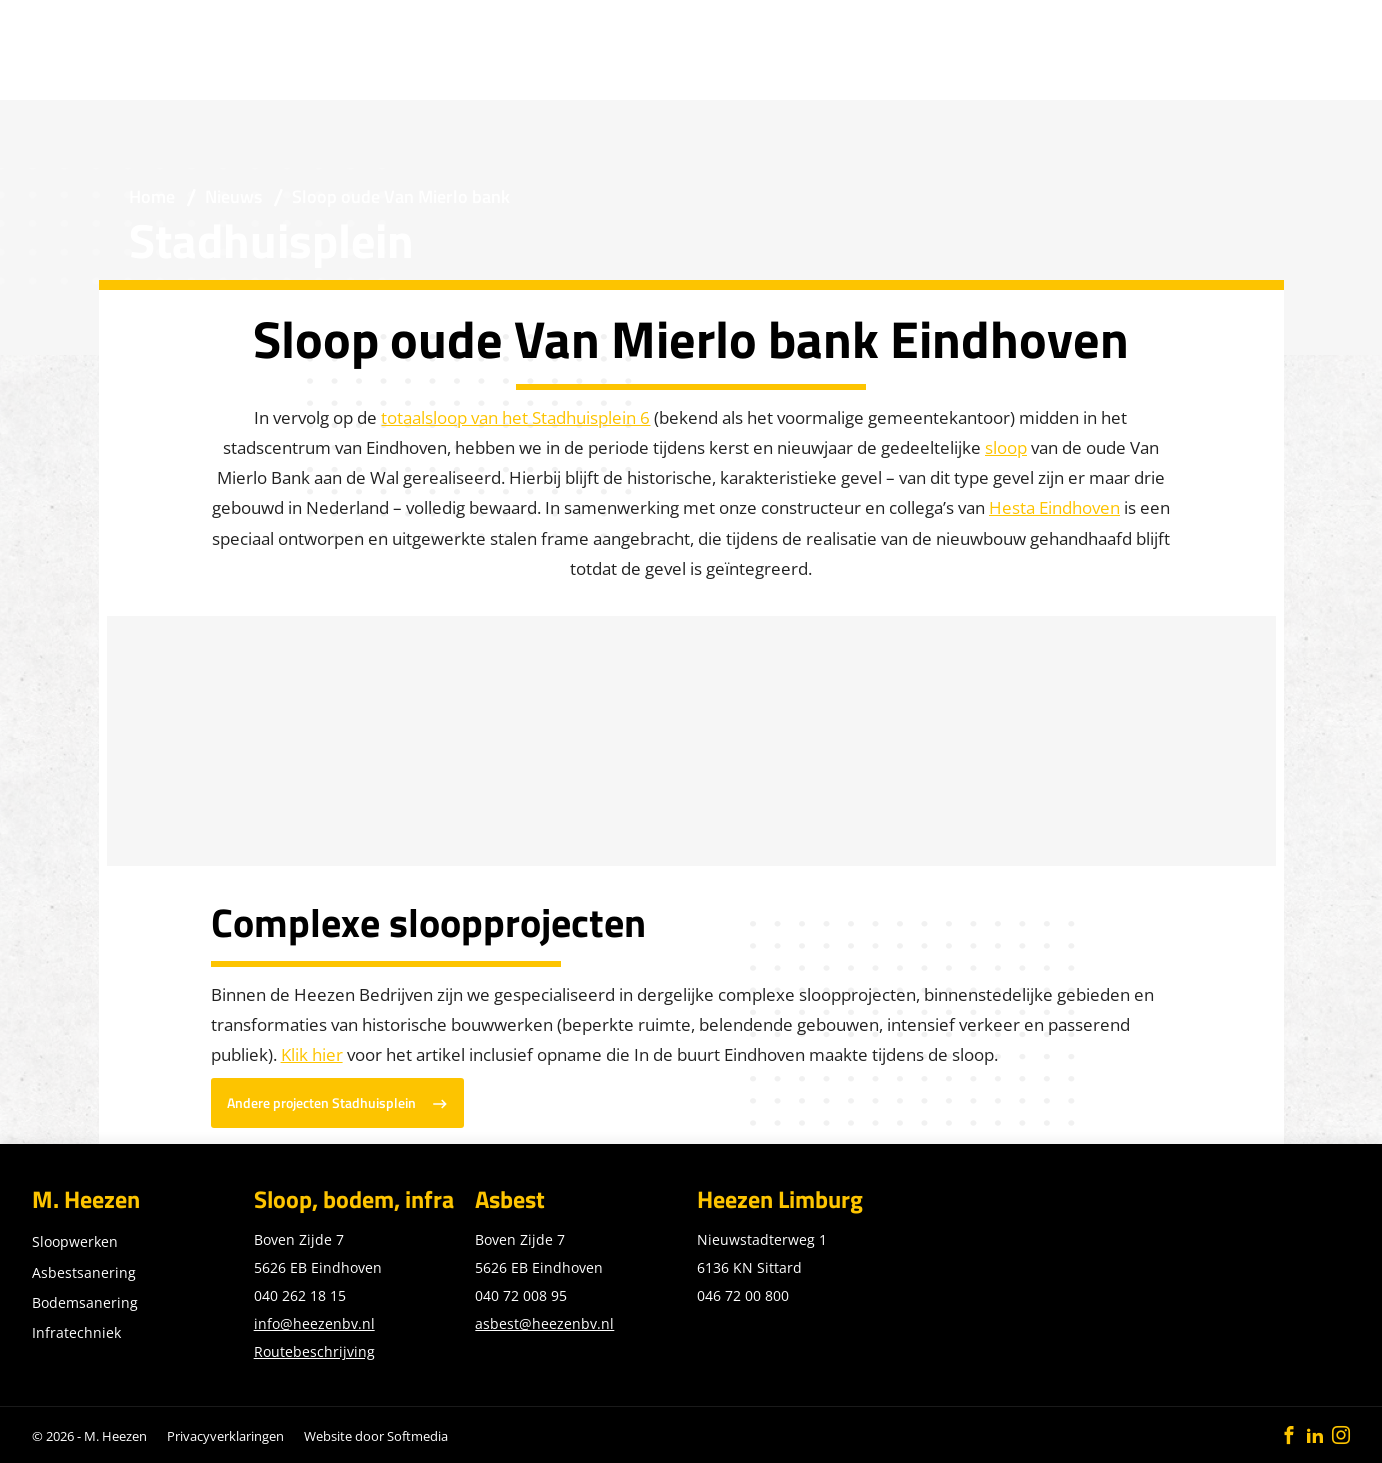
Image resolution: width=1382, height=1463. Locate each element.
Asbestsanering (84, 1272)
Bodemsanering (85, 1302)
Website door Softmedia (376, 1436)
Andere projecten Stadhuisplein (321, 1103)
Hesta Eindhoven (1054, 507)
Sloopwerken (75, 1241)
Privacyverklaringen (225, 1436)
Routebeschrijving (314, 1351)
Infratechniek (76, 1332)
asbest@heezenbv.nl (544, 1323)
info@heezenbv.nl (314, 1323)
